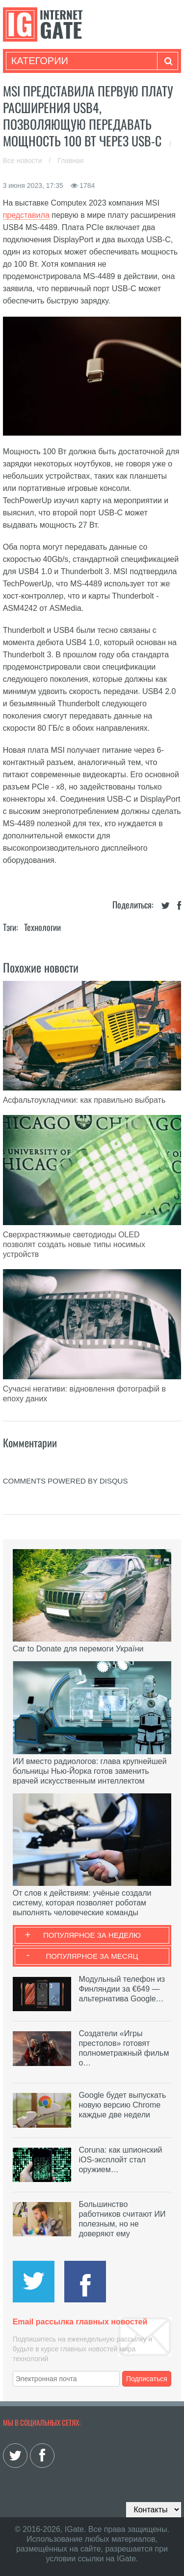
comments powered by (65, 1481)
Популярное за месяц (92, 1956)
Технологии (42, 927)
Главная (70, 160)
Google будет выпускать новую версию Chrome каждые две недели (122, 2105)
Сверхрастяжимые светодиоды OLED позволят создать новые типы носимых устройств (74, 1244)
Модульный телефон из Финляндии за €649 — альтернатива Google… (122, 1989)
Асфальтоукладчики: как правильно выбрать (84, 1100)
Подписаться (146, 2379)
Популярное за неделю (92, 1935)
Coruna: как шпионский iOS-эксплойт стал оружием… (120, 2160)
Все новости (23, 160)
